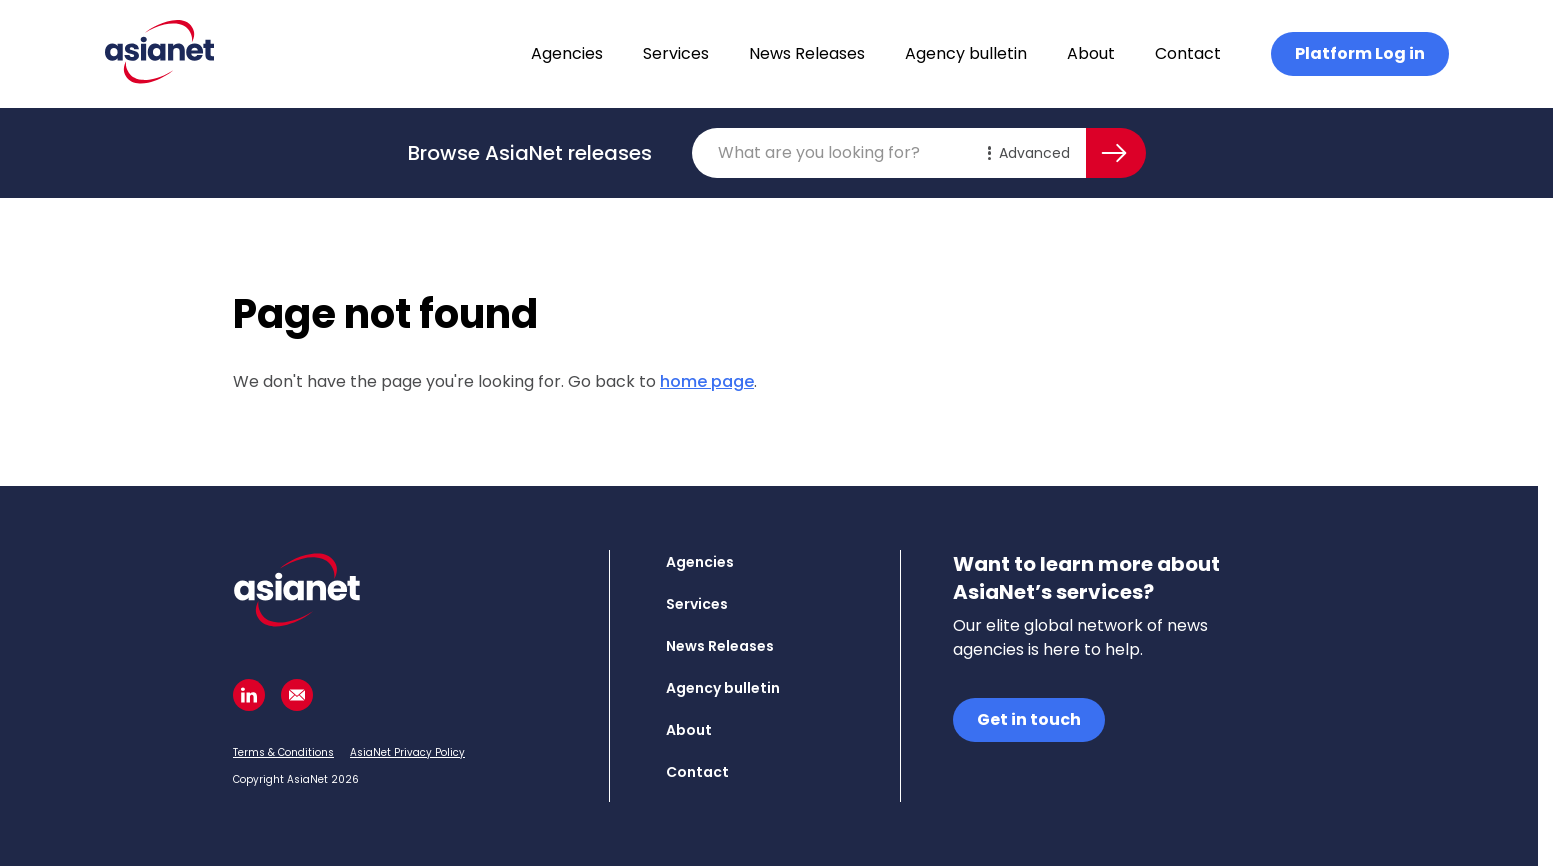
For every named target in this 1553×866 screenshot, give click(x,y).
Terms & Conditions (283, 752)
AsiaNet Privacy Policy (407, 752)
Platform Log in (1360, 53)
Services (676, 53)
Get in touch (1029, 719)
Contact (1188, 53)
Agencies (567, 53)
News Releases (807, 53)
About (1091, 53)
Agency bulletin (966, 53)
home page (707, 381)
